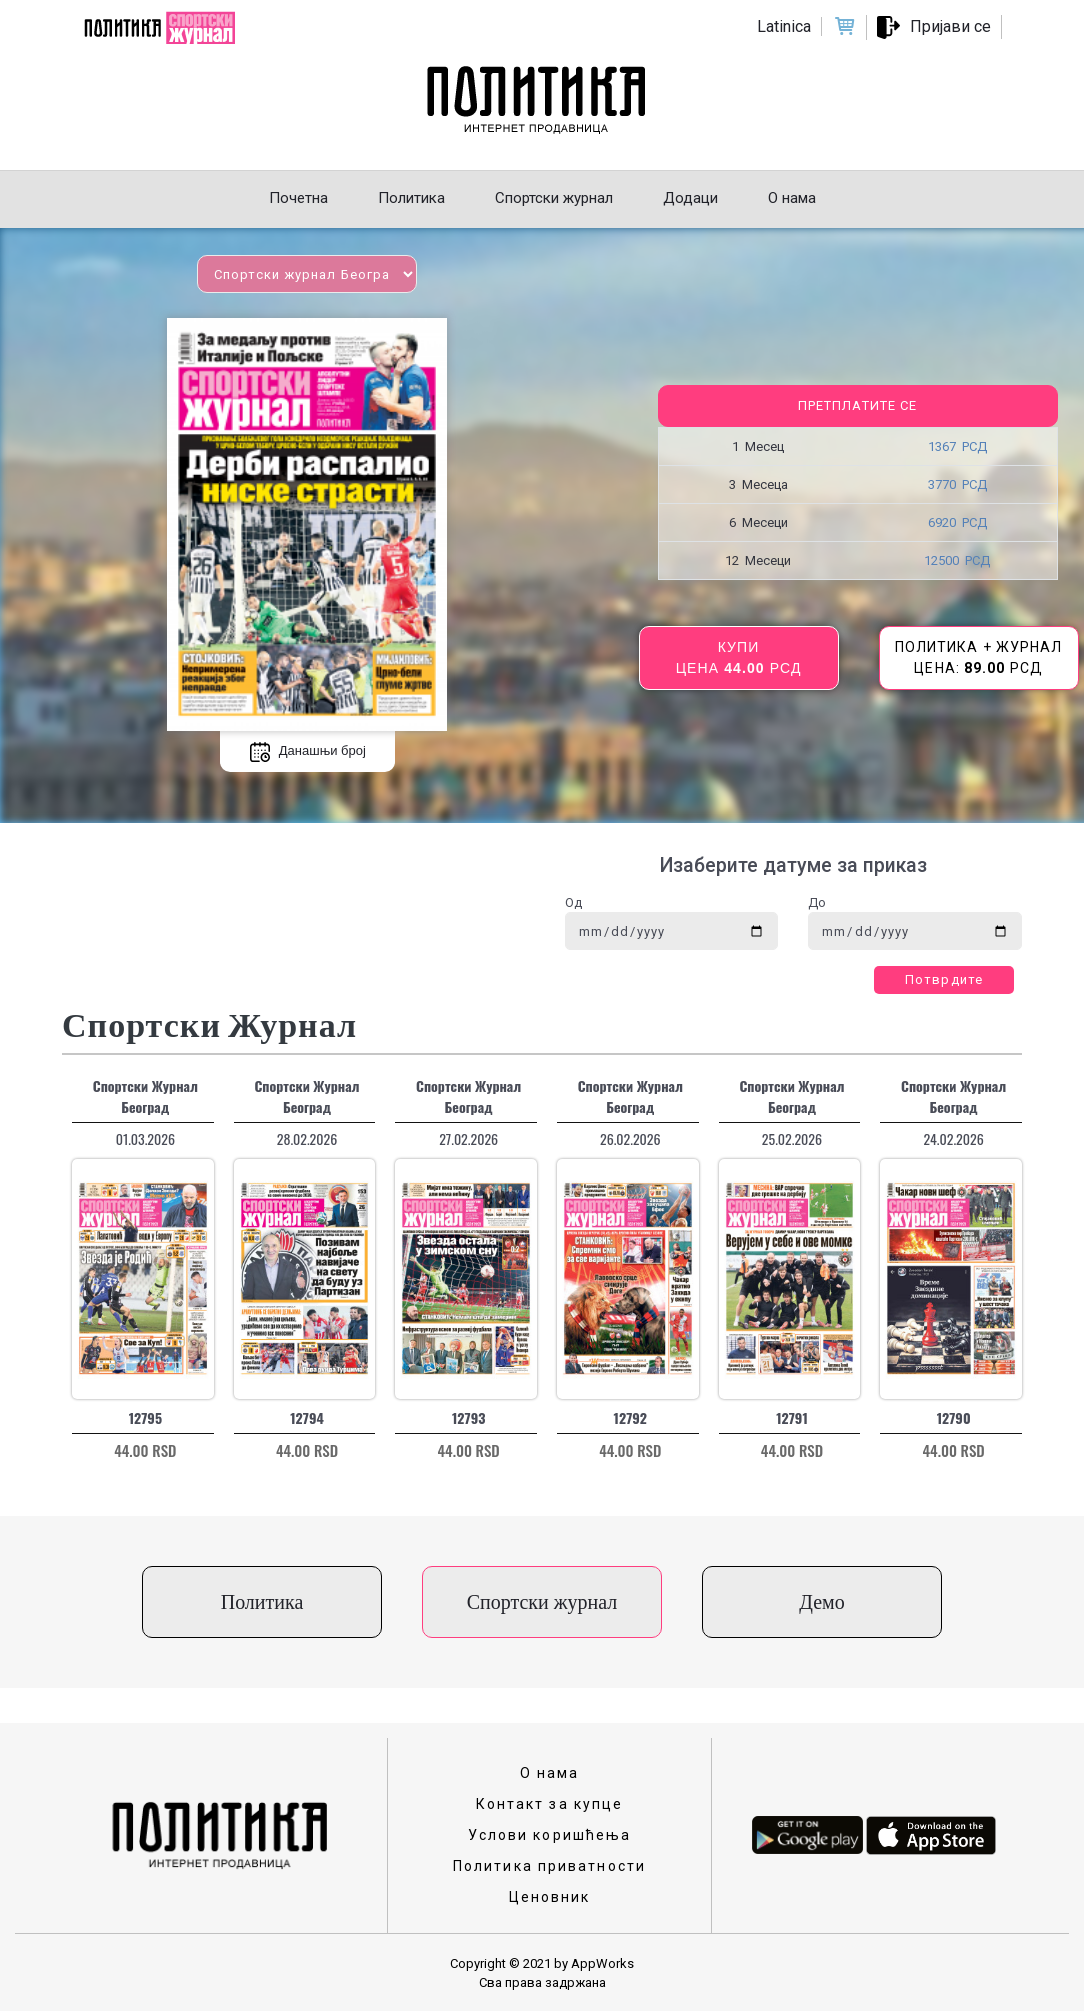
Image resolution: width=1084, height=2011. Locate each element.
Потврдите (944, 979)
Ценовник (550, 1897)
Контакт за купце (550, 1804)
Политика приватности (549, 1866)
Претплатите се (857, 405)
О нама (550, 1773)
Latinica (784, 26)
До (817, 902)
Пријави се (950, 26)
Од (573, 902)
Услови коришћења (550, 1835)
